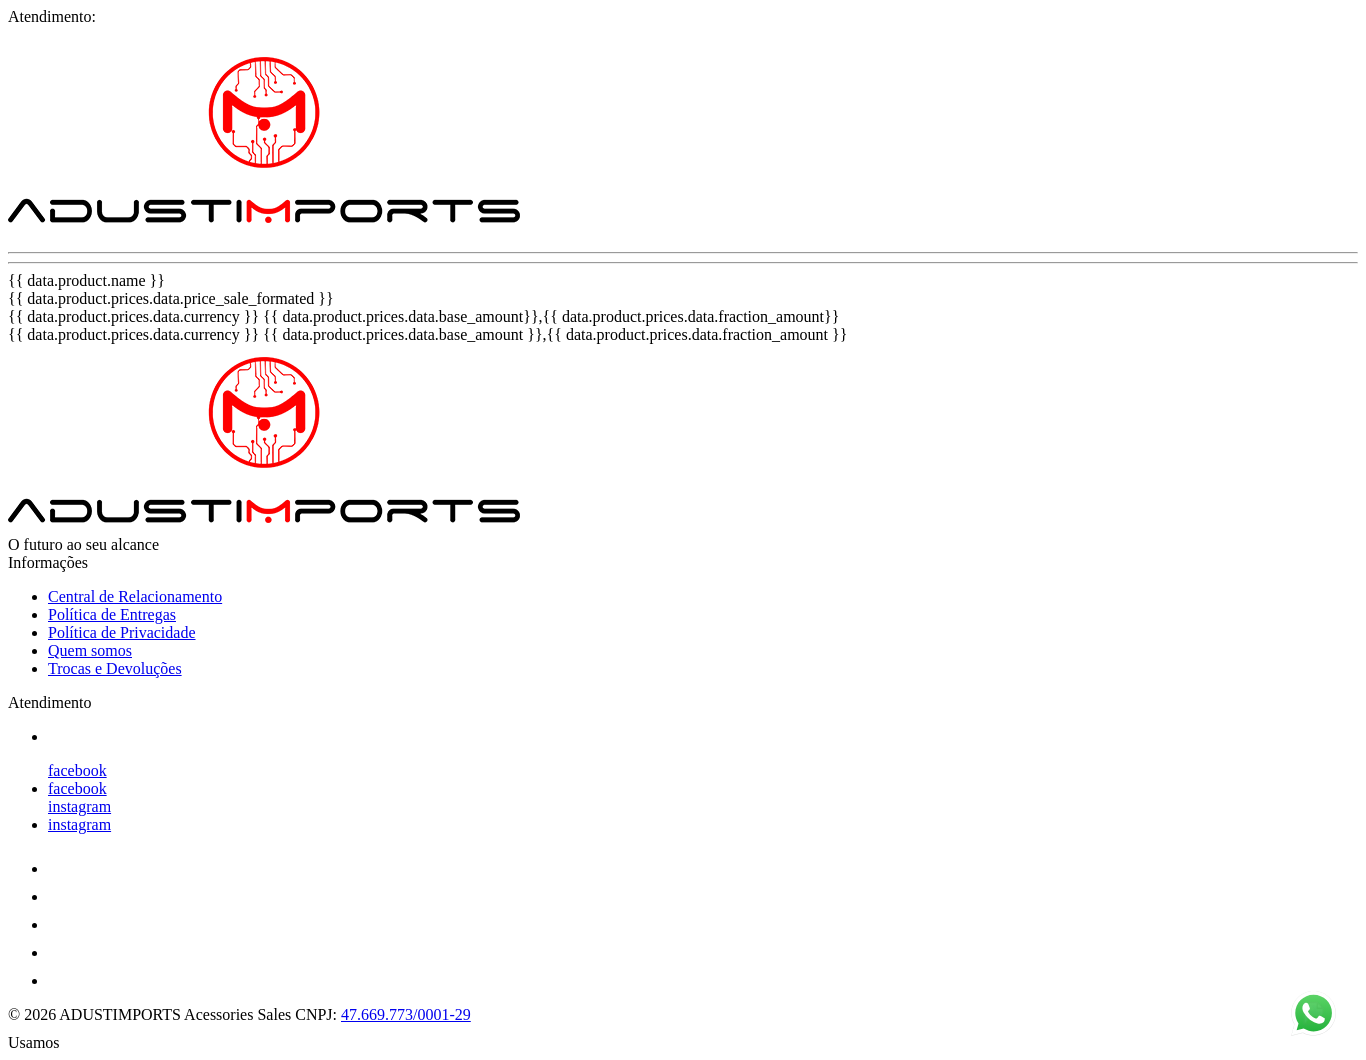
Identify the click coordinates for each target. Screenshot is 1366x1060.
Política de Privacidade (122, 632)
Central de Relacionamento (135, 596)
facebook (77, 770)
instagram (79, 806)
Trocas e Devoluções (115, 668)
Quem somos (90, 650)
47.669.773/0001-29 (406, 1014)
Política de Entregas (112, 614)
